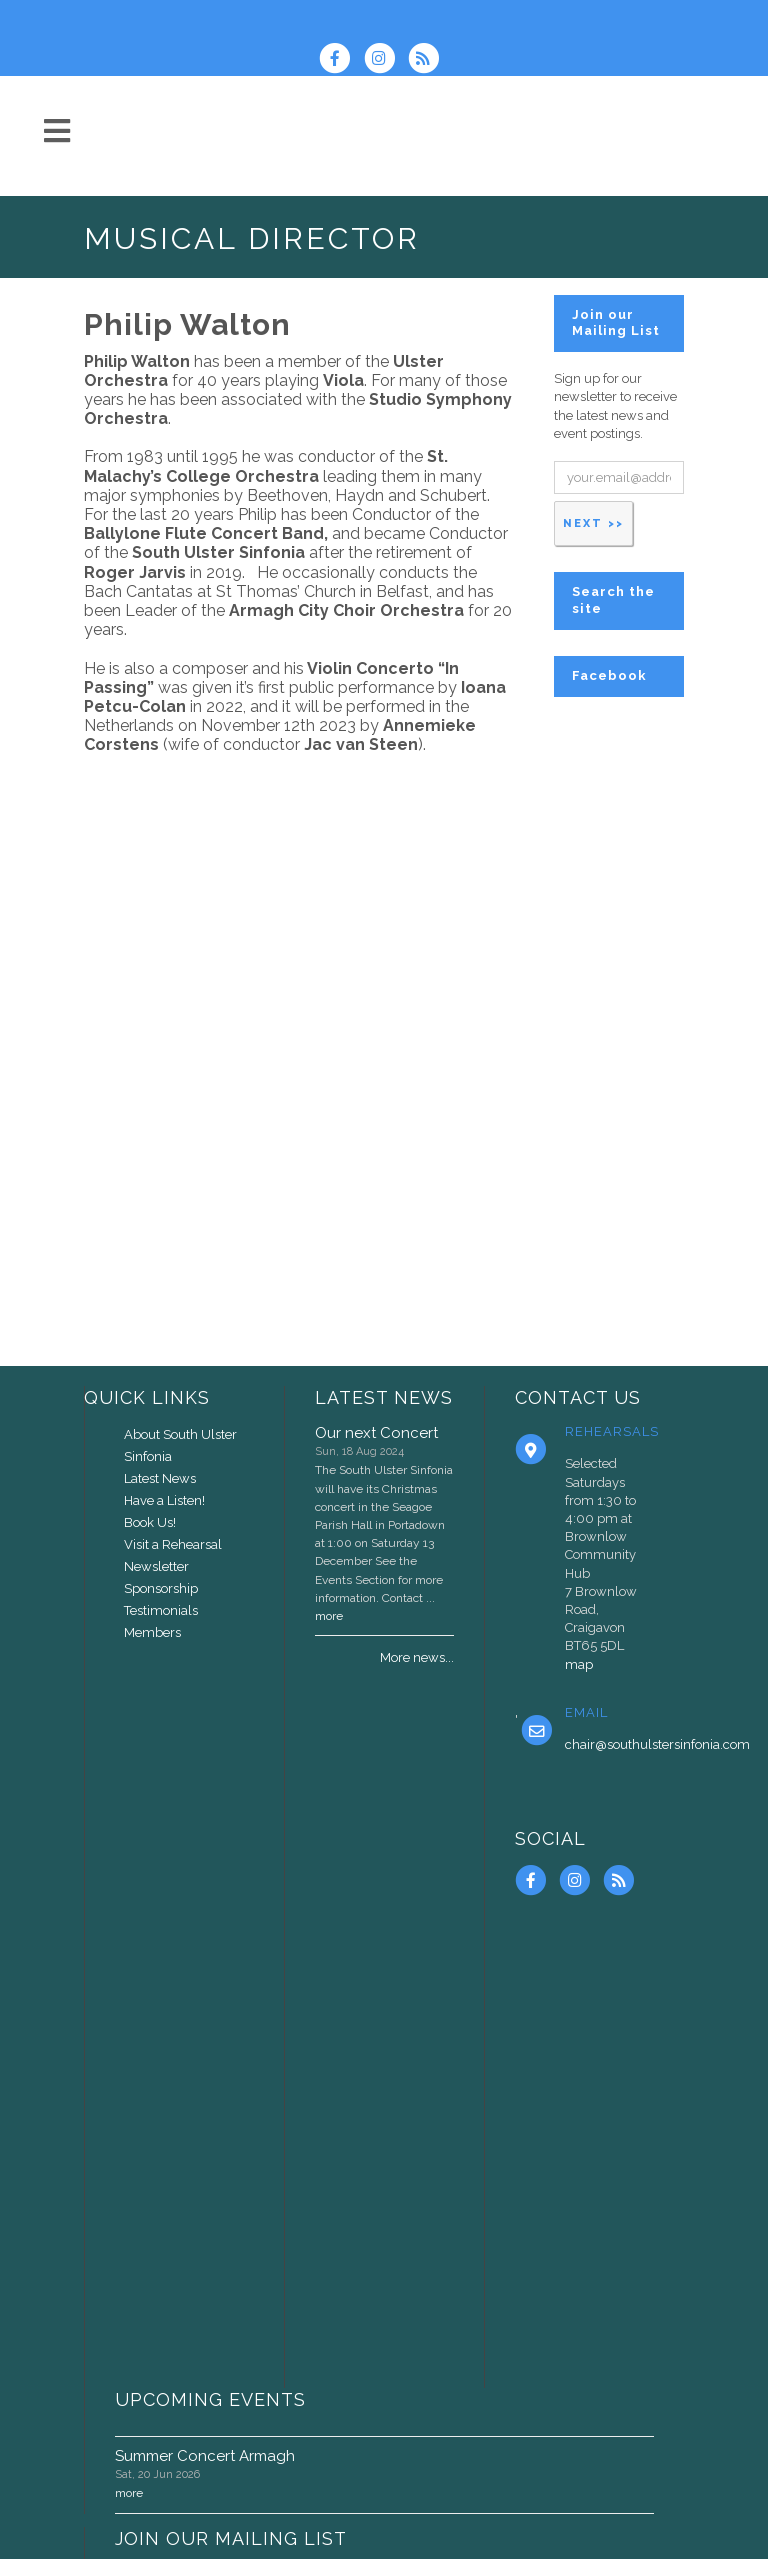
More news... (417, 1657)
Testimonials (161, 1610)
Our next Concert (376, 1433)
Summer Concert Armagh (205, 2456)
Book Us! (150, 1522)
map (579, 1664)
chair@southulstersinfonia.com (657, 1744)
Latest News (160, 1478)
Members (152, 1632)
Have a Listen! (164, 1500)
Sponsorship (161, 1588)
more (329, 1616)
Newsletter (156, 1566)
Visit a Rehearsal (173, 1544)
